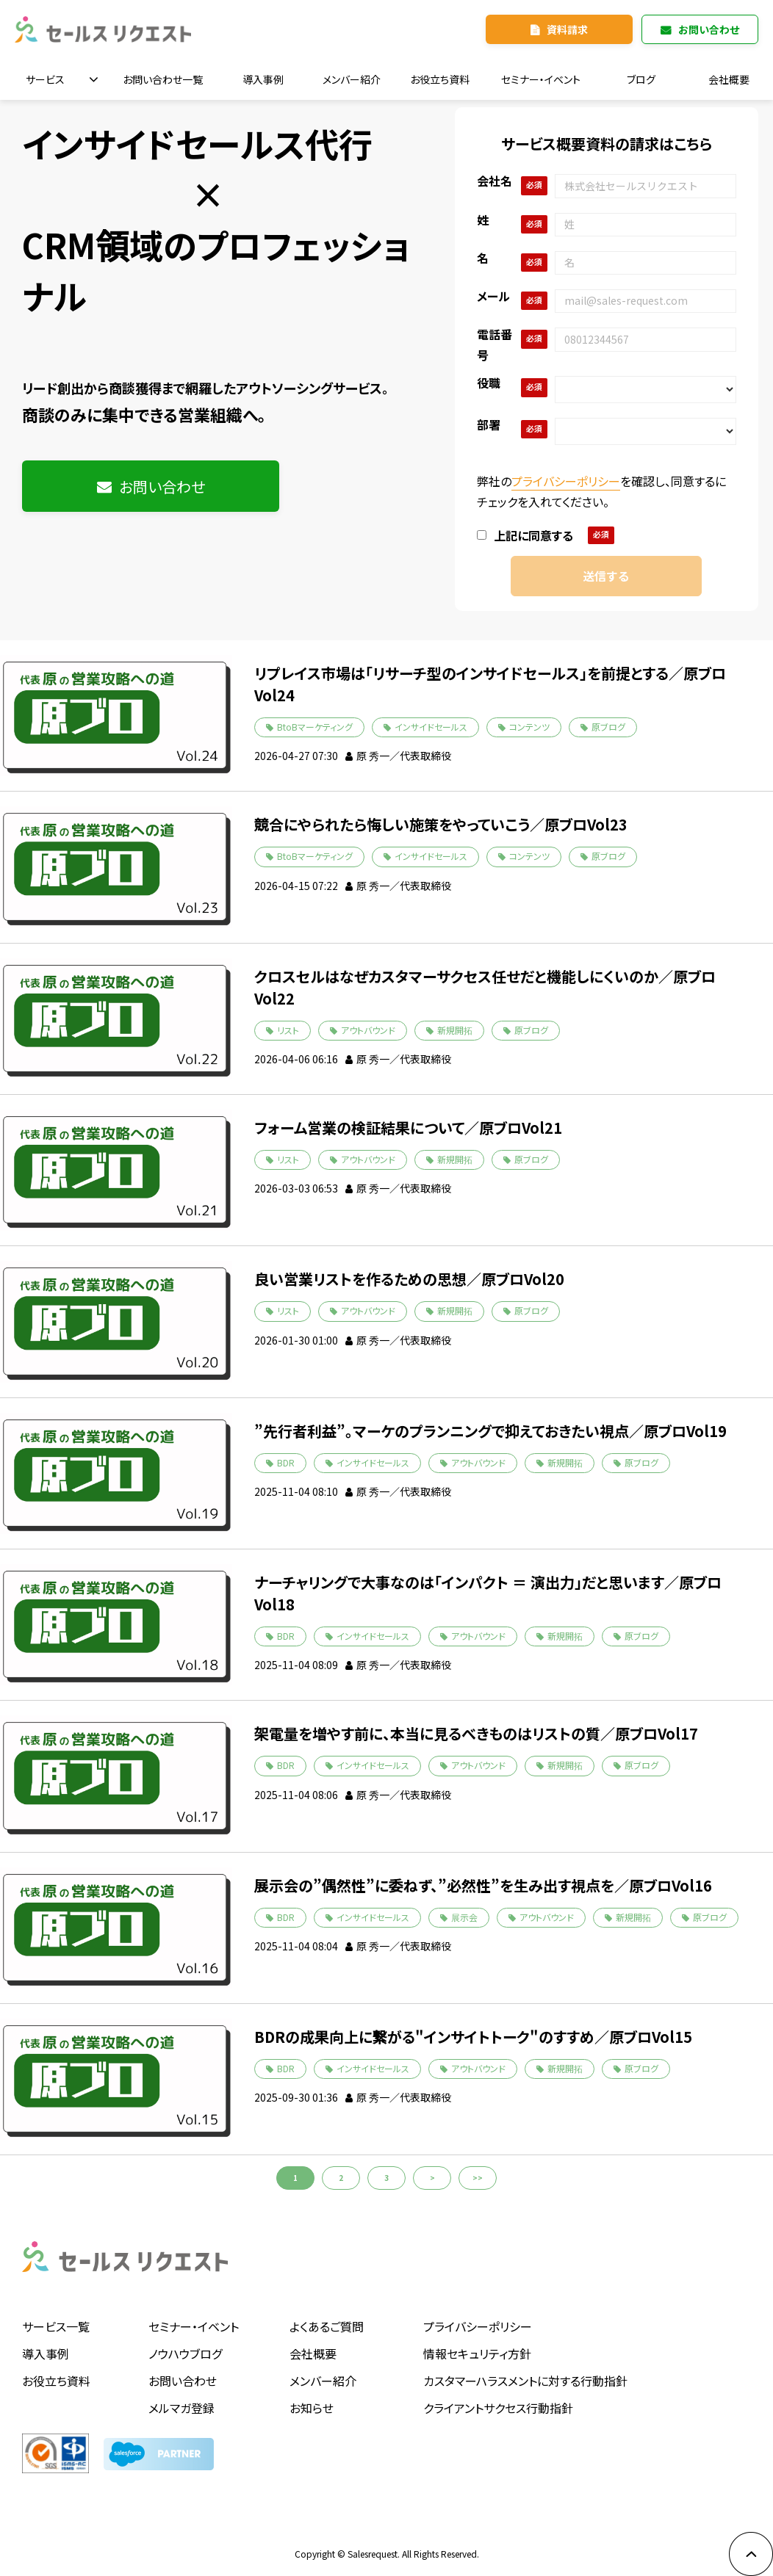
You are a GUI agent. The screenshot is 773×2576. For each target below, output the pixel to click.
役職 (488, 382)
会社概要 (728, 79)
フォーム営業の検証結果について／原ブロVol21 (408, 1127)
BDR (286, 1462)
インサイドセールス (431, 726)
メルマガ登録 (181, 2408)
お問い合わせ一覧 (163, 79)
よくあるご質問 (327, 2326)
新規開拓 (454, 1030)
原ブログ (608, 726)
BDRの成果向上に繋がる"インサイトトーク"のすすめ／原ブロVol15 (473, 2036)
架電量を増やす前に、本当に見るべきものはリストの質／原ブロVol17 (476, 1733)
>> (477, 2177)
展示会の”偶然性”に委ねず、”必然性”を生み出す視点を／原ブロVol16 (483, 1885)
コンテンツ (529, 726)
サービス (45, 79)
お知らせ (312, 2408)
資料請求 (567, 29)
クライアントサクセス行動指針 (498, 2408)
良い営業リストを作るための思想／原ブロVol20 (409, 1278)
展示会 (464, 1917)
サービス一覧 (56, 2326)
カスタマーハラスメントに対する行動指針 (525, 2380)
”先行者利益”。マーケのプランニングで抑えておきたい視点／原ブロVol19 (490, 1430)
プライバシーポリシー (565, 481)
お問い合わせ (708, 29)
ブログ (641, 79)
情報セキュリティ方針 (477, 2353)
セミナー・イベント (540, 79)
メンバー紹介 (352, 79)
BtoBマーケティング (315, 726)
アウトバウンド (368, 1030)
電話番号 (494, 344)
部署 (488, 424)
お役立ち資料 (440, 79)
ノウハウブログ (185, 2353)
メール (493, 296)
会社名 (494, 180)
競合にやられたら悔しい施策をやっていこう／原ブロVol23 (441, 824)
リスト (288, 1030)
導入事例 (263, 79)
